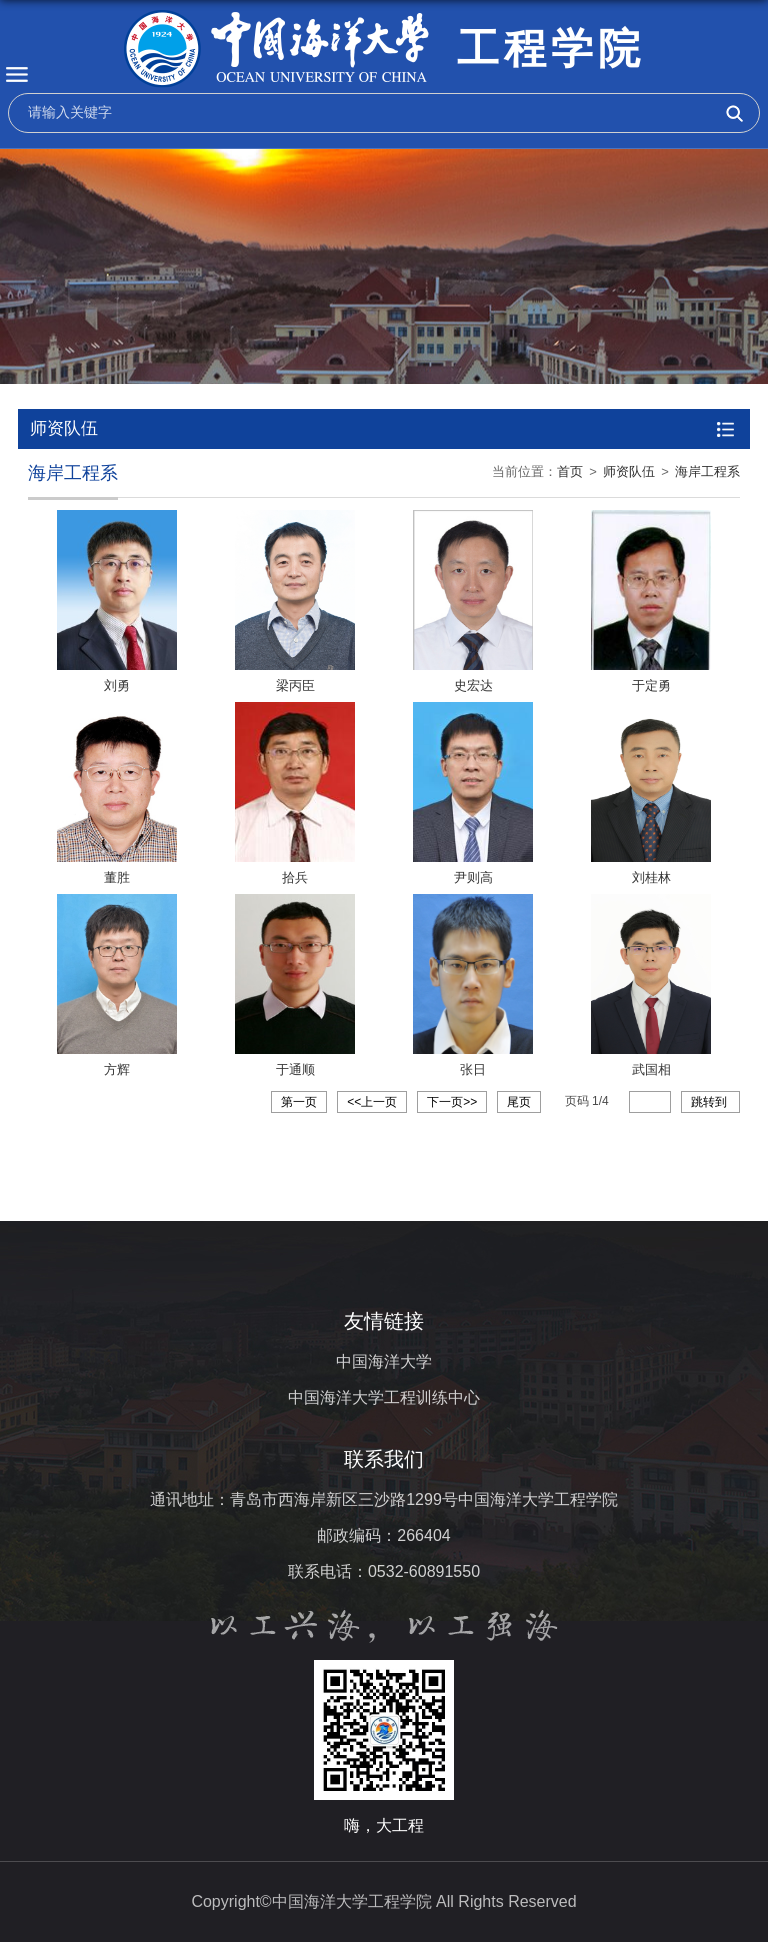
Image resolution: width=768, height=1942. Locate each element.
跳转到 (710, 1102)
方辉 (117, 1069)
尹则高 (473, 877)
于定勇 (651, 685)
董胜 (117, 877)
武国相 (651, 1069)
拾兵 (295, 877)
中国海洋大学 (384, 1361)
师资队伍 (629, 471)
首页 (570, 471)
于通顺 (295, 1069)
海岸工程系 (707, 471)
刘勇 (117, 685)
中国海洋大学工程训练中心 (384, 1397)
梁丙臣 (295, 685)
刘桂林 (651, 877)
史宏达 (473, 685)
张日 (473, 1069)
